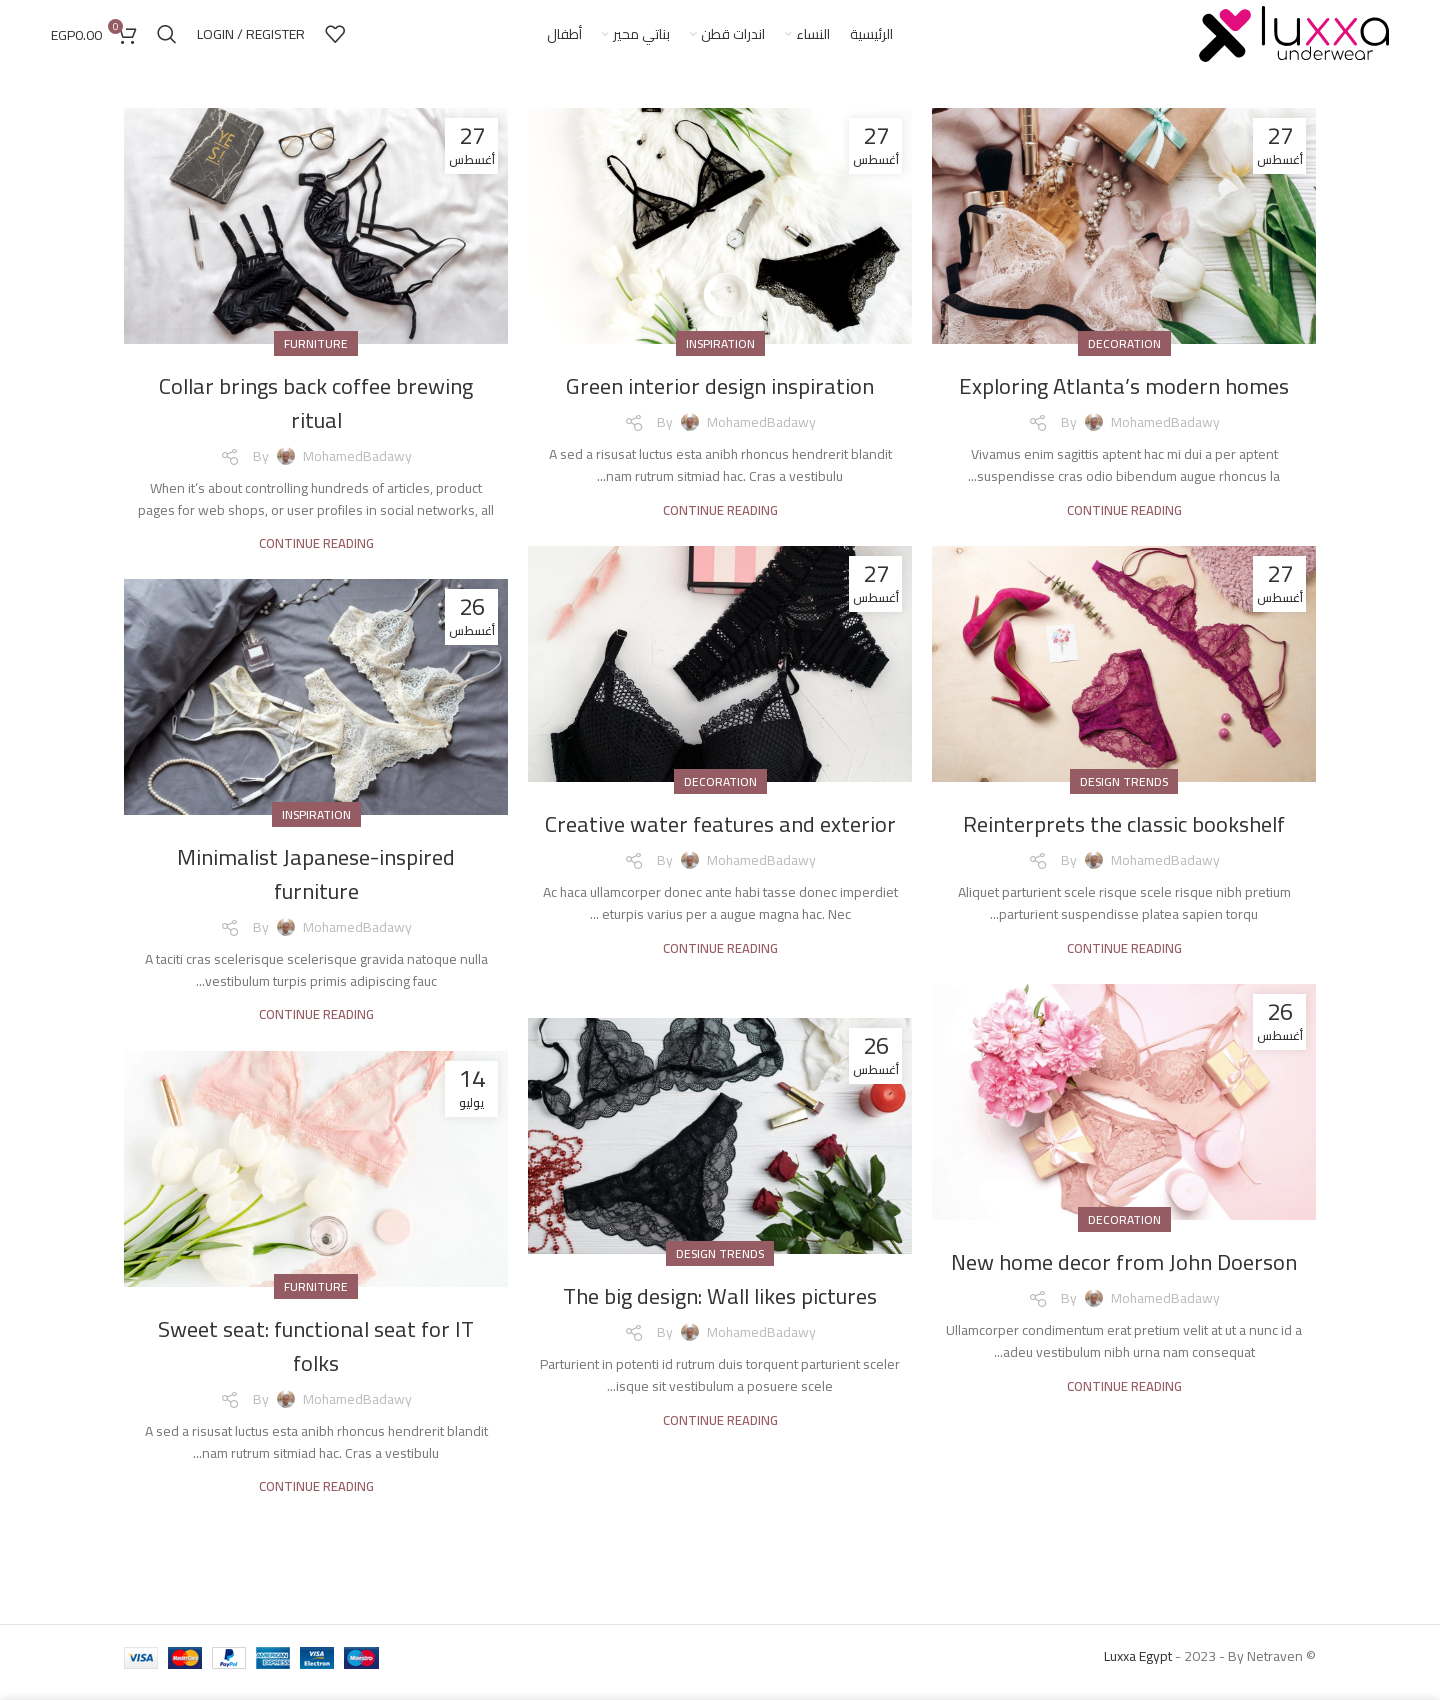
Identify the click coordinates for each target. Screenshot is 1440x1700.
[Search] (167, 40)
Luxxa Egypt (1138, 1668)
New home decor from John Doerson (1124, 1290)
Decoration (1124, 355)
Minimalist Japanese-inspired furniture (316, 885)
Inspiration (720, 355)
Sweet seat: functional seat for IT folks (316, 1357)
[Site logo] (1294, 39)
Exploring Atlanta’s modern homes (1124, 397)
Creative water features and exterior (720, 852)
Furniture (316, 355)
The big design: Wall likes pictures (720, 1307)
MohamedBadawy (1165, 434)
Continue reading (1124, 521)
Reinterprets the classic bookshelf (1124, 835)
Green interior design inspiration (720, 397)
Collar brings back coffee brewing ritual (316, 414)
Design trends (1124, 793)
